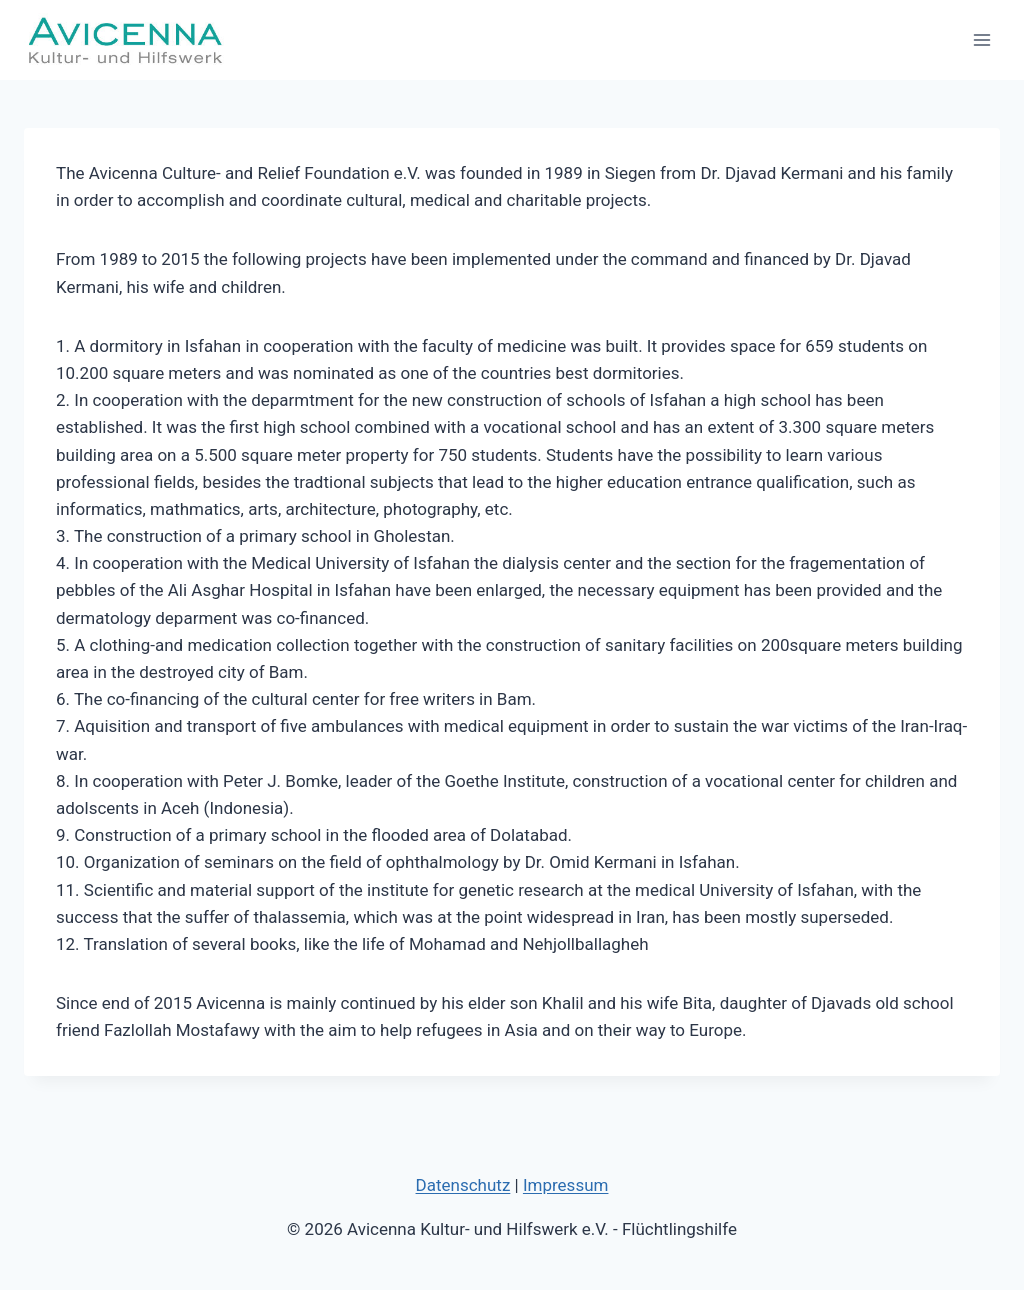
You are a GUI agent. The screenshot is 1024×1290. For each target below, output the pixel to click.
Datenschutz (463, 1185)
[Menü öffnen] (981, 39)
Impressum (566, 1185)
